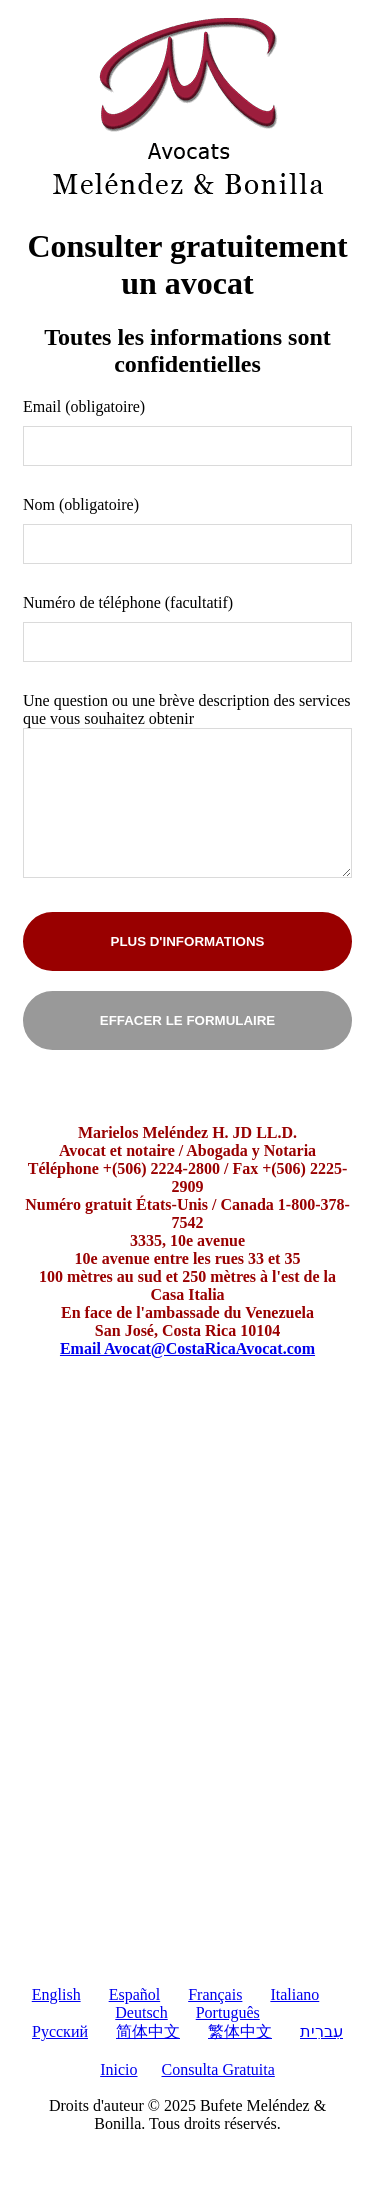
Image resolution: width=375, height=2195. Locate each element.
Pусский (60, 2031)
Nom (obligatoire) (81, 504)
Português (228, 2012)
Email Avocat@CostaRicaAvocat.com (187, 1348)
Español (135, 1994)
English (56, 1994)
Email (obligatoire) (84, 406)
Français (215, 1994)
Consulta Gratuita (218, 2069)
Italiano (294, 1994)
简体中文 (148, 2031)
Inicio (118, 2069)
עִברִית (321, 2031)
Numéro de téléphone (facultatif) (128, 602)
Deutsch (141, 2012)
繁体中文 (240, 2031)
